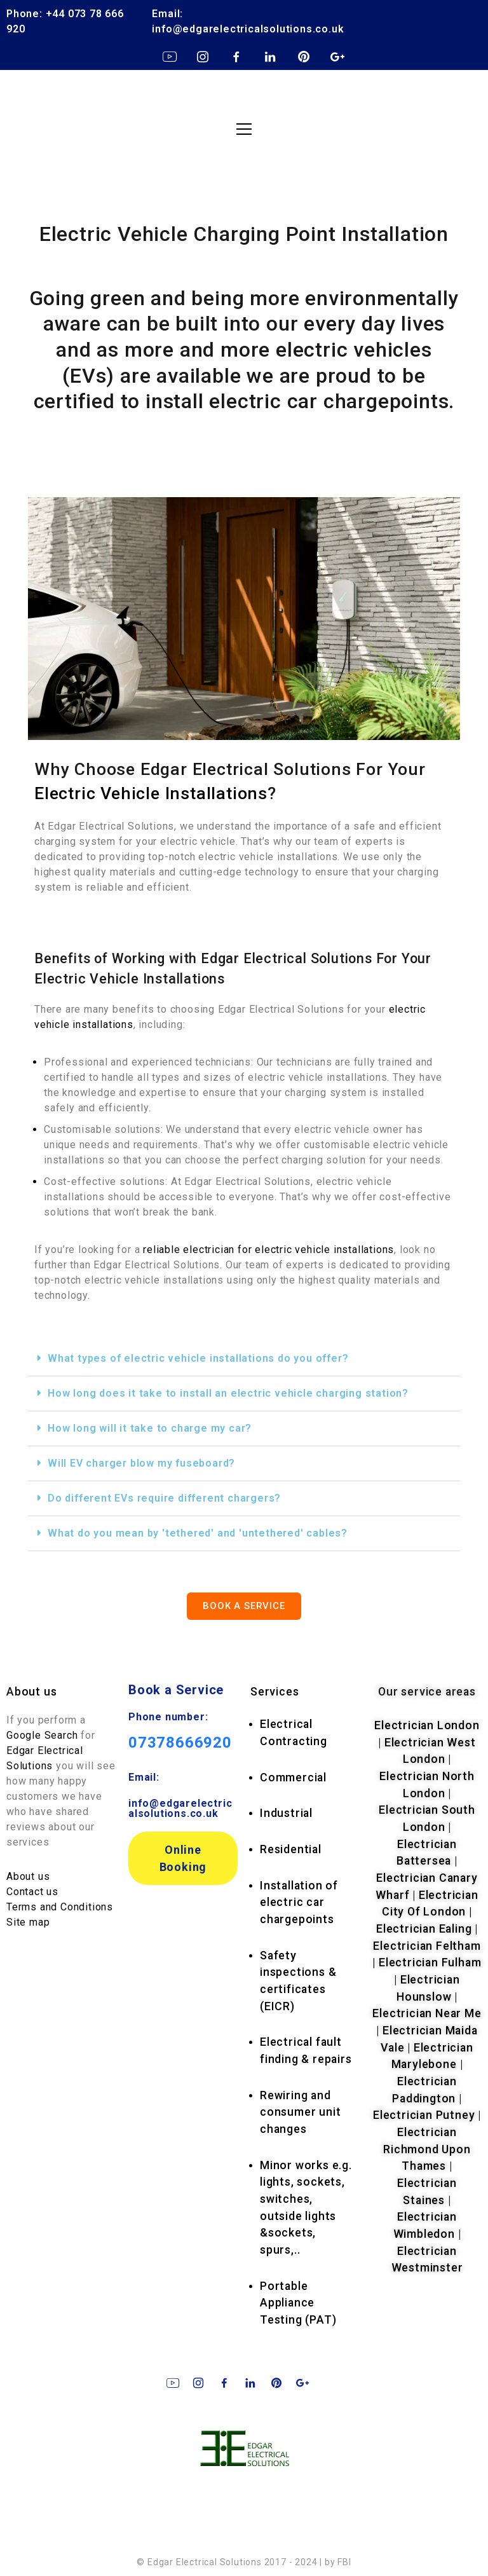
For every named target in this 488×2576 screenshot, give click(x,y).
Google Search (43, 1735)
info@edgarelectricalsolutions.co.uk (180, 1808)
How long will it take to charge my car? (150, 1428)
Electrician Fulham (430, 1962)
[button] (244, 1358)
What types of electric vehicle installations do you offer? (198, 1358)
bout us (36, 1691)
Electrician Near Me (426, 2013)
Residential (291, 1849)
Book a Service (176, 1689)
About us (28, 1876)
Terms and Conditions (59, 1907)
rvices (274, 1691)
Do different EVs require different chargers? (164, 1498)
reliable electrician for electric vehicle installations (268, 1249)
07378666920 (180, 1742)
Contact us (32, 1892)
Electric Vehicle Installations (151, 793)
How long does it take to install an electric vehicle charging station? (228, 1393)
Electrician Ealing (423, 1928)
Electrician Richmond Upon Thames (426, 2149)
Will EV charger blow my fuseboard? (141, 1463)
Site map (28, 1922)
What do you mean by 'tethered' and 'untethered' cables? (198, 1533)
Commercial (293, 1777)
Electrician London (426, 1725)
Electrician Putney (424, 2115)
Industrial (286, 1813)
